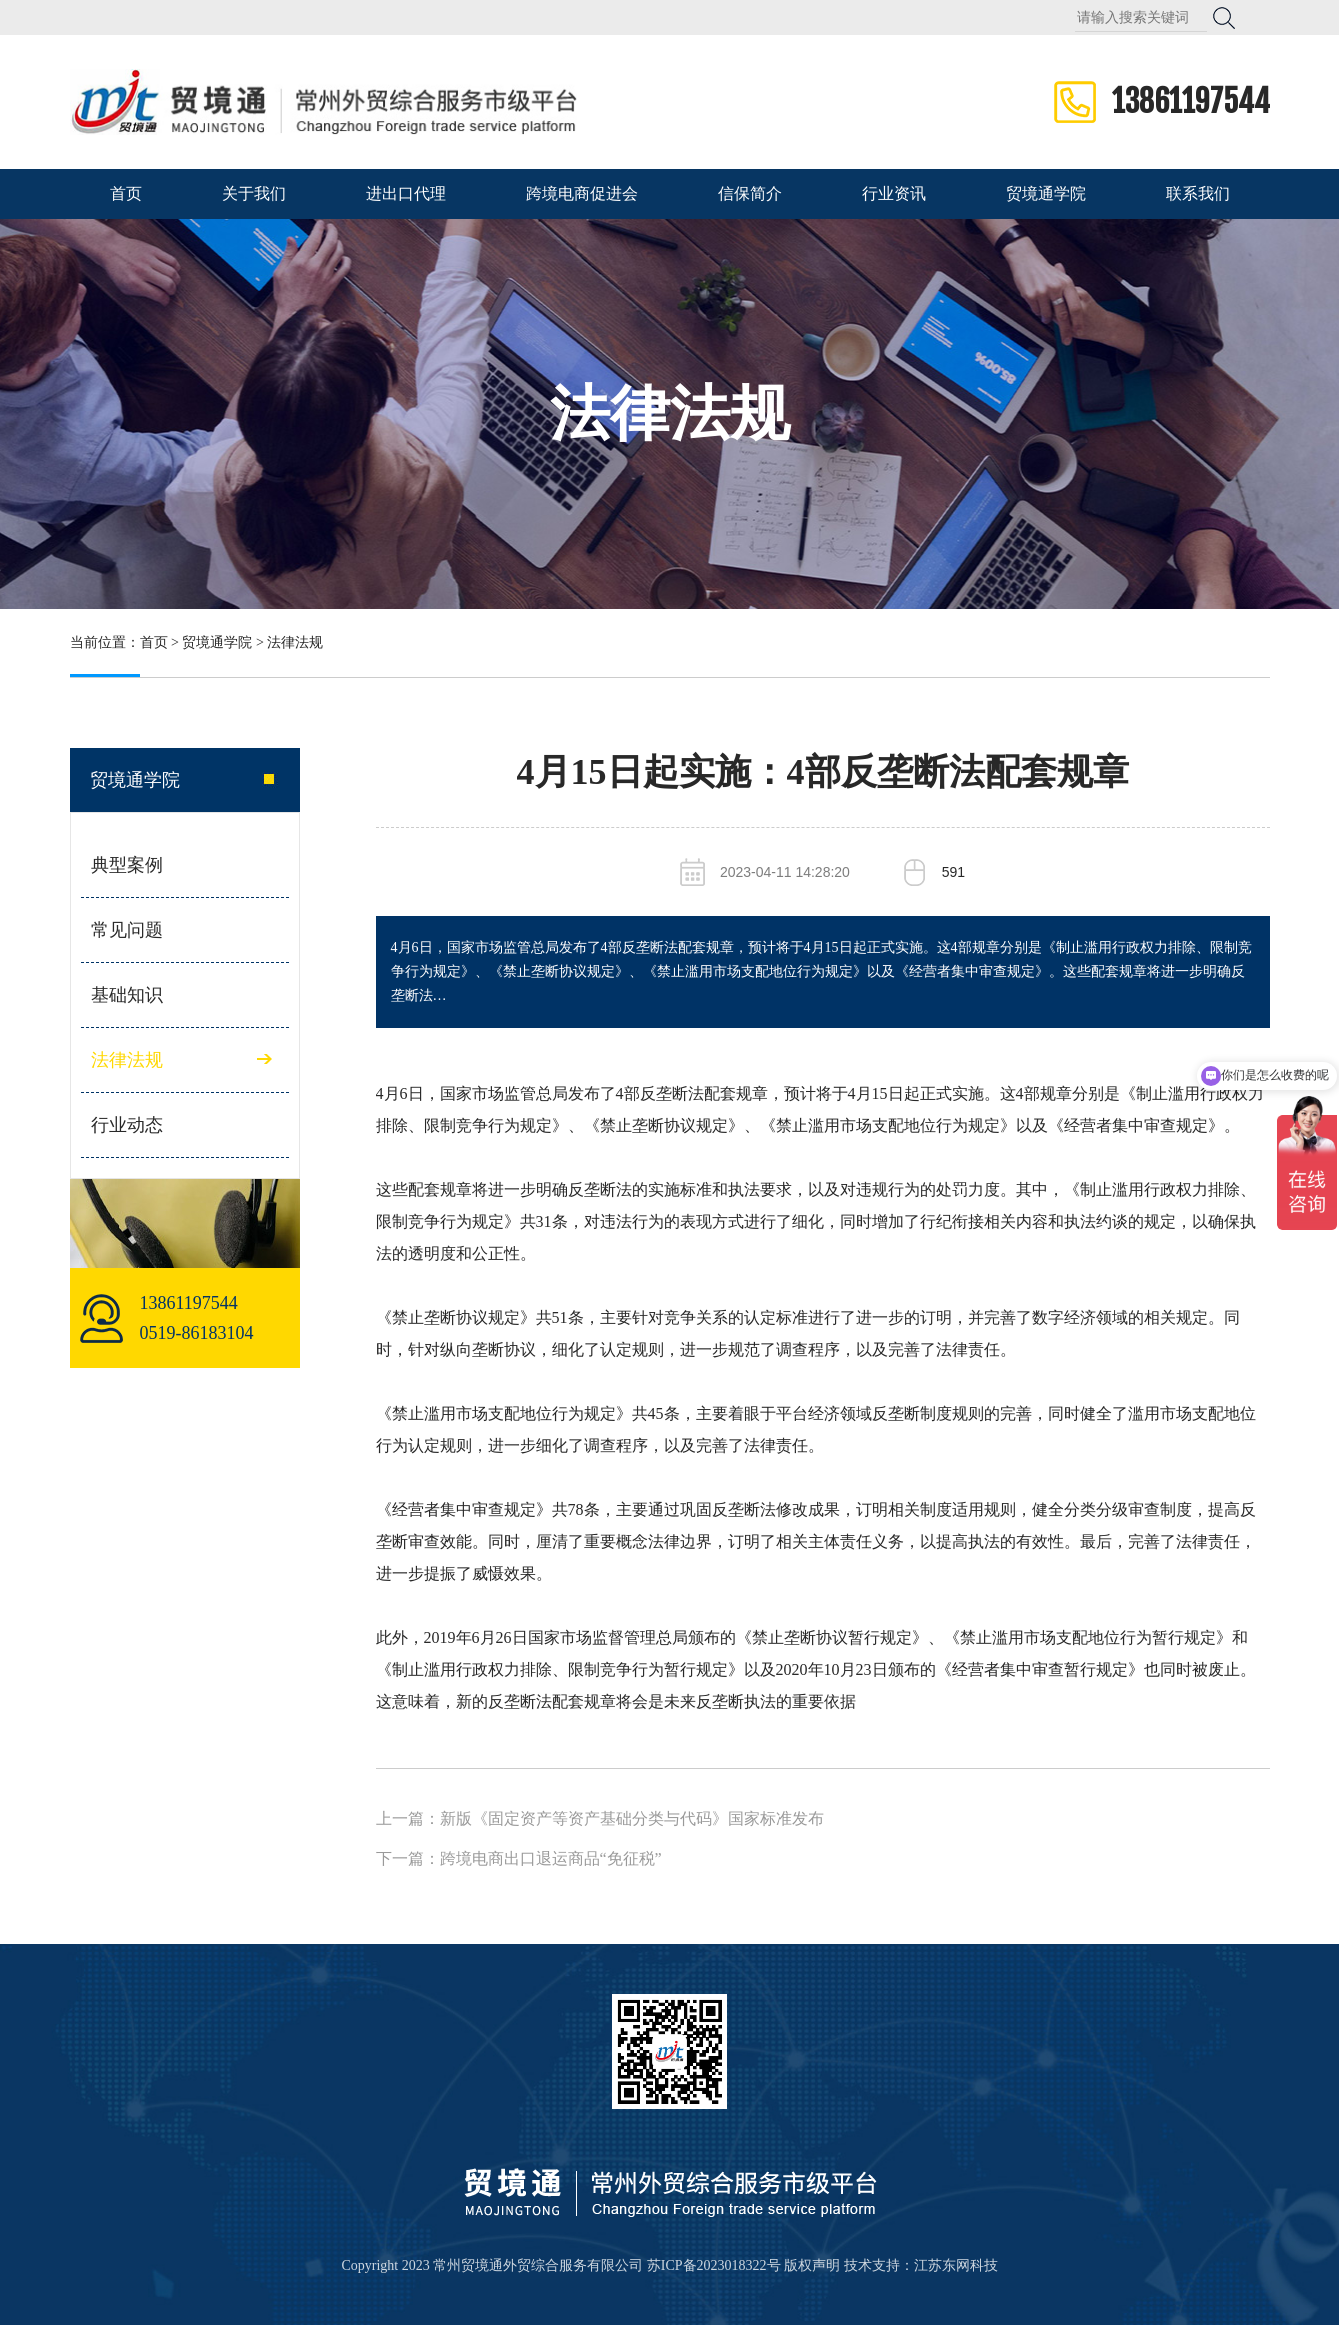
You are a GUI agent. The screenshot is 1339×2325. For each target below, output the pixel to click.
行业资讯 (894, 193)
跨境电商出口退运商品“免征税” (551, 1858)
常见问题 (127, 930)
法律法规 (670, 414)
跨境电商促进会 (582, 193)
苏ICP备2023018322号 (714, 2265)
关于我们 (254, 193)
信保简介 (750, 193)
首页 (126, 193)
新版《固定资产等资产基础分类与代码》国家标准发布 (632, 1818)
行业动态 (127, 1125)
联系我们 (1198, 193)
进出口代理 (406, 193)
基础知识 (127, 995)
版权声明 (812, 2265)
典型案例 (127, 865)
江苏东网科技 (956, 2265)
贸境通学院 (1046, 193)
